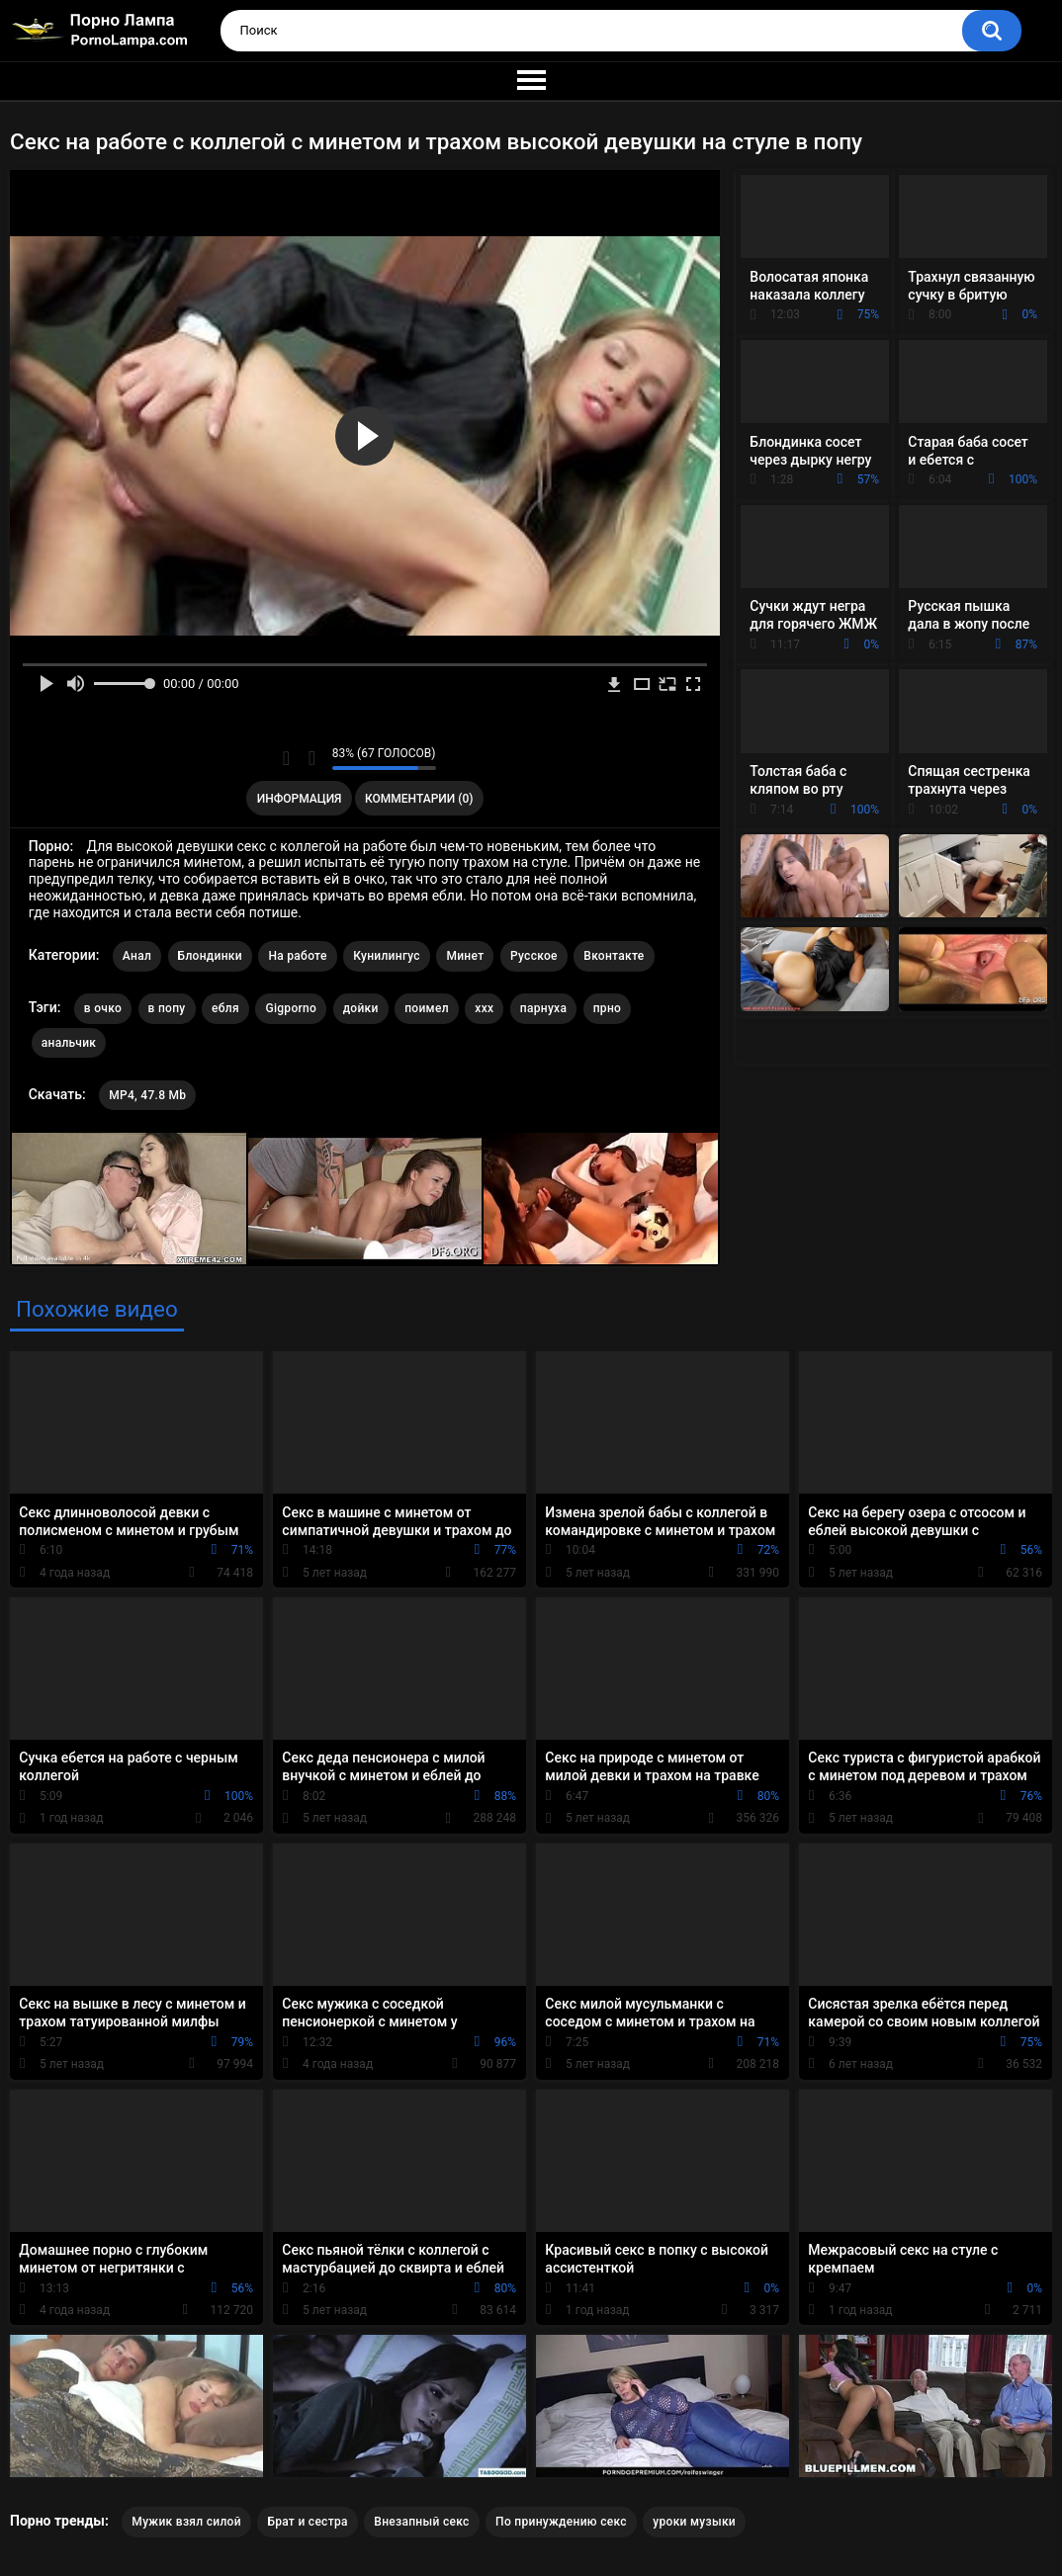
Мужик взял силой (186, 2522)
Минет (465, 956)
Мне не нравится (312, 758)
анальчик (69, 1043)
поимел (426, 1008)
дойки (361, 1008)
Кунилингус (386, 956)
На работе (297, 956)
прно (607, 1008)
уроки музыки (694, 2522)
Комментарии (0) (419, 799)
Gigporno (290, 1008)
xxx (484, 1008)
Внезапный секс (421, 2522)
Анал (137, 956)
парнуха (543, 1008)
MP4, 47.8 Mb (147, 1095)
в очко (103, 1008)
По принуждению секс (561, 2522)
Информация (299, 799)
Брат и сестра (307, 2522)
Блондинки (210, 956)
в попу (167, 1008)
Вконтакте (613, 956)
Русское (534, 956)
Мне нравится (286, 758)
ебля (225, 1008)
